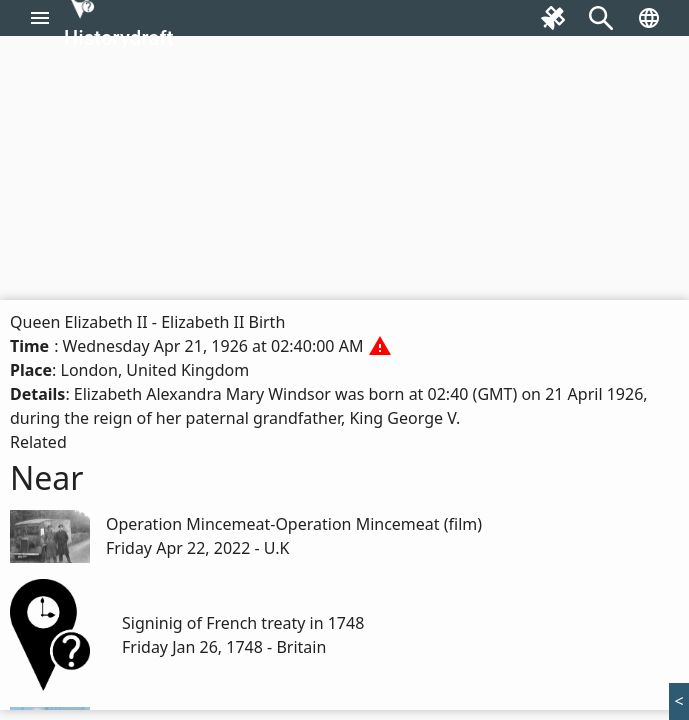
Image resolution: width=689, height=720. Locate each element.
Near (47, 477)
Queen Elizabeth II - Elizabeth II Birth (147, 322)
